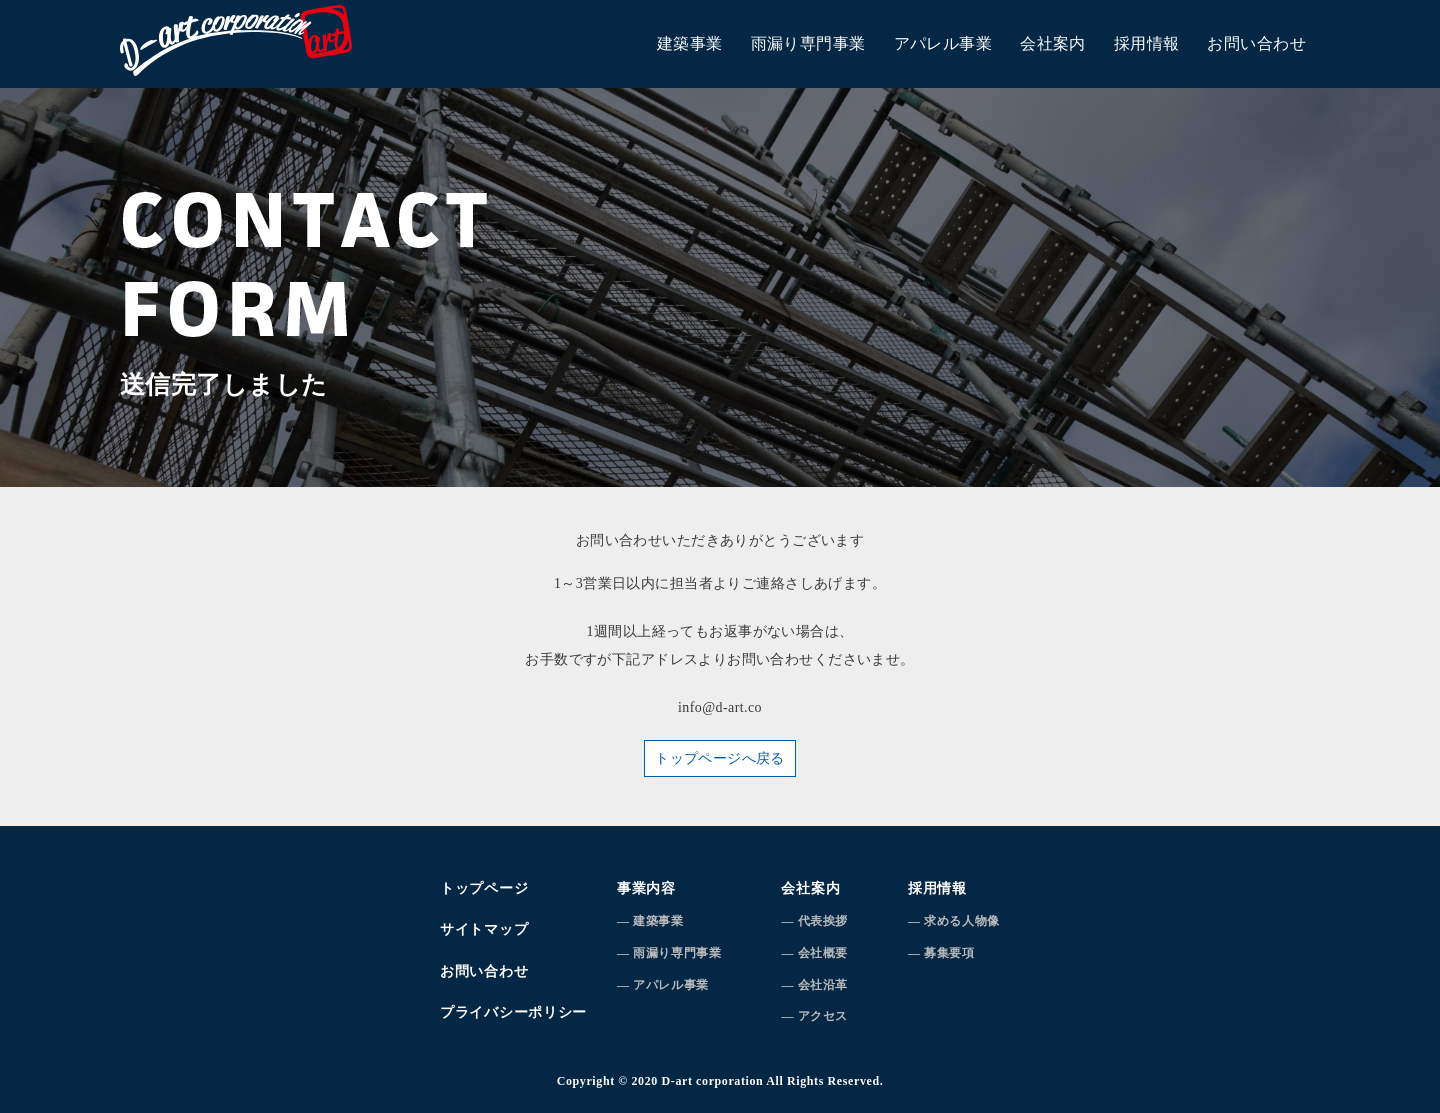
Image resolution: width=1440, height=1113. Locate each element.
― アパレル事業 (663, 985)
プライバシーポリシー (513, 1012)
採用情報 (1147, 43)
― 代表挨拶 (814, 921)
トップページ (484, 888)
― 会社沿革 (814, 985)
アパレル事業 (943, 43)
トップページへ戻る (720, 758)
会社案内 (1053, 43)
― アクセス (814, 1016)
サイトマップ (484, 929)
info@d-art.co (720, 707)
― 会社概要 (814, 953)
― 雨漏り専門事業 (669, 953)
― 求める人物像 (954, 921)
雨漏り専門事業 (808, 43)
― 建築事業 (650, 921)
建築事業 (690, 43)
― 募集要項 (941, 953)
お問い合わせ (1256, 43)
